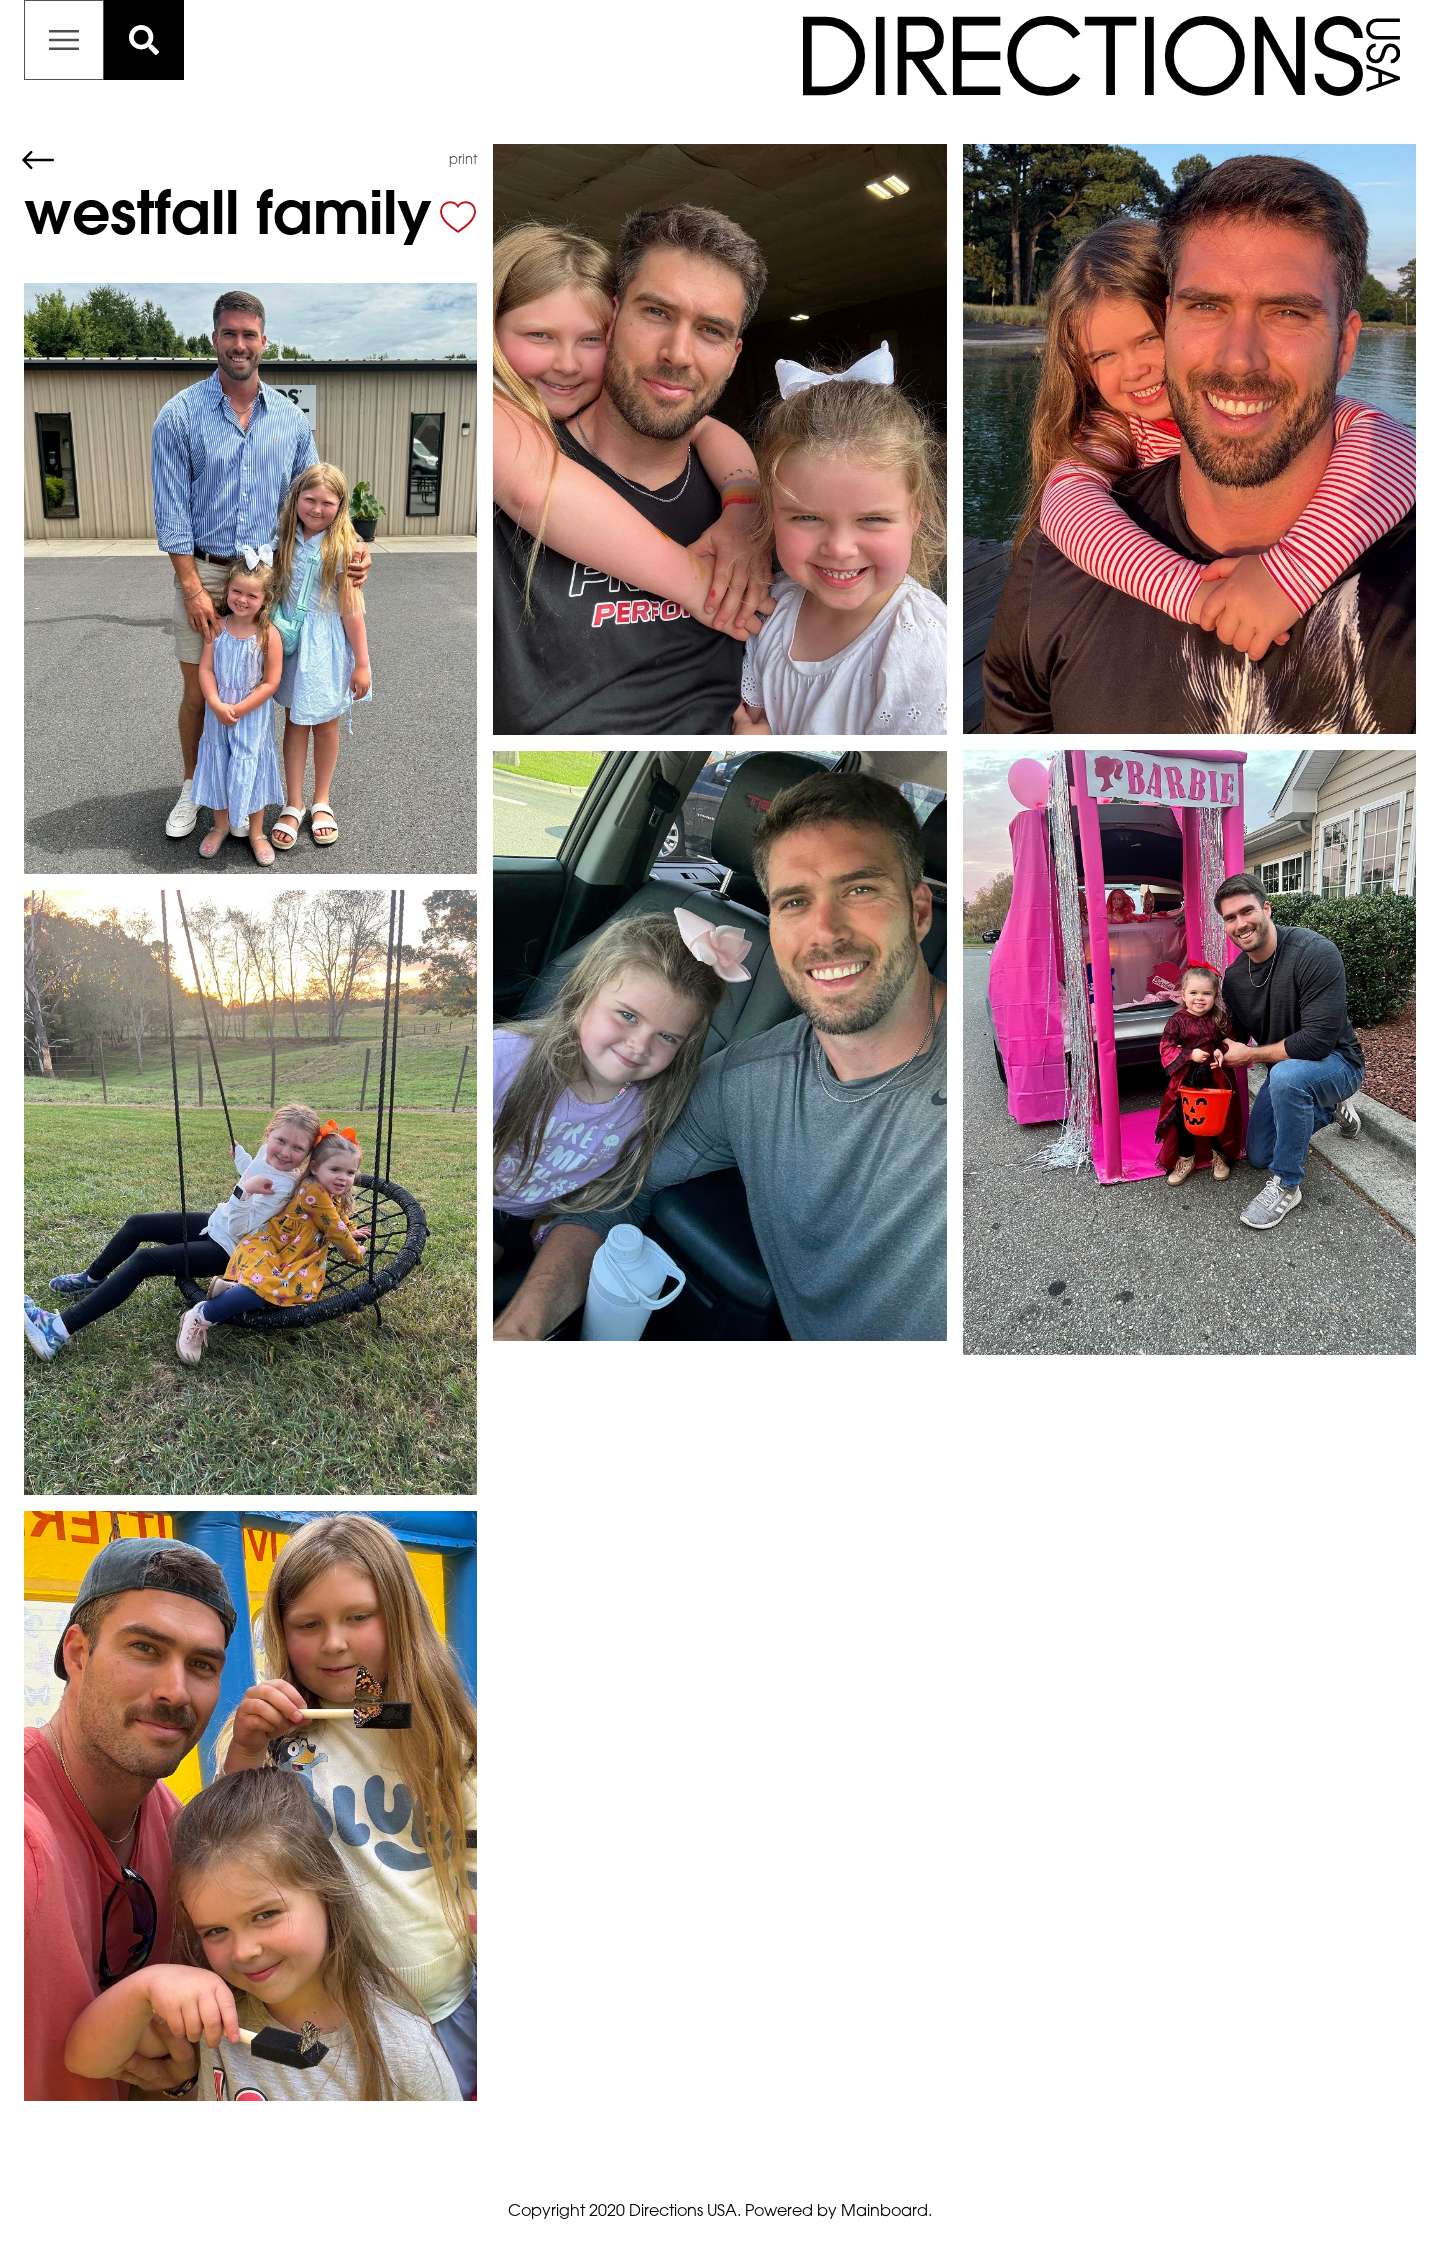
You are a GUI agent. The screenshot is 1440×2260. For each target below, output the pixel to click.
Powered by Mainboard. (838, 2212)
